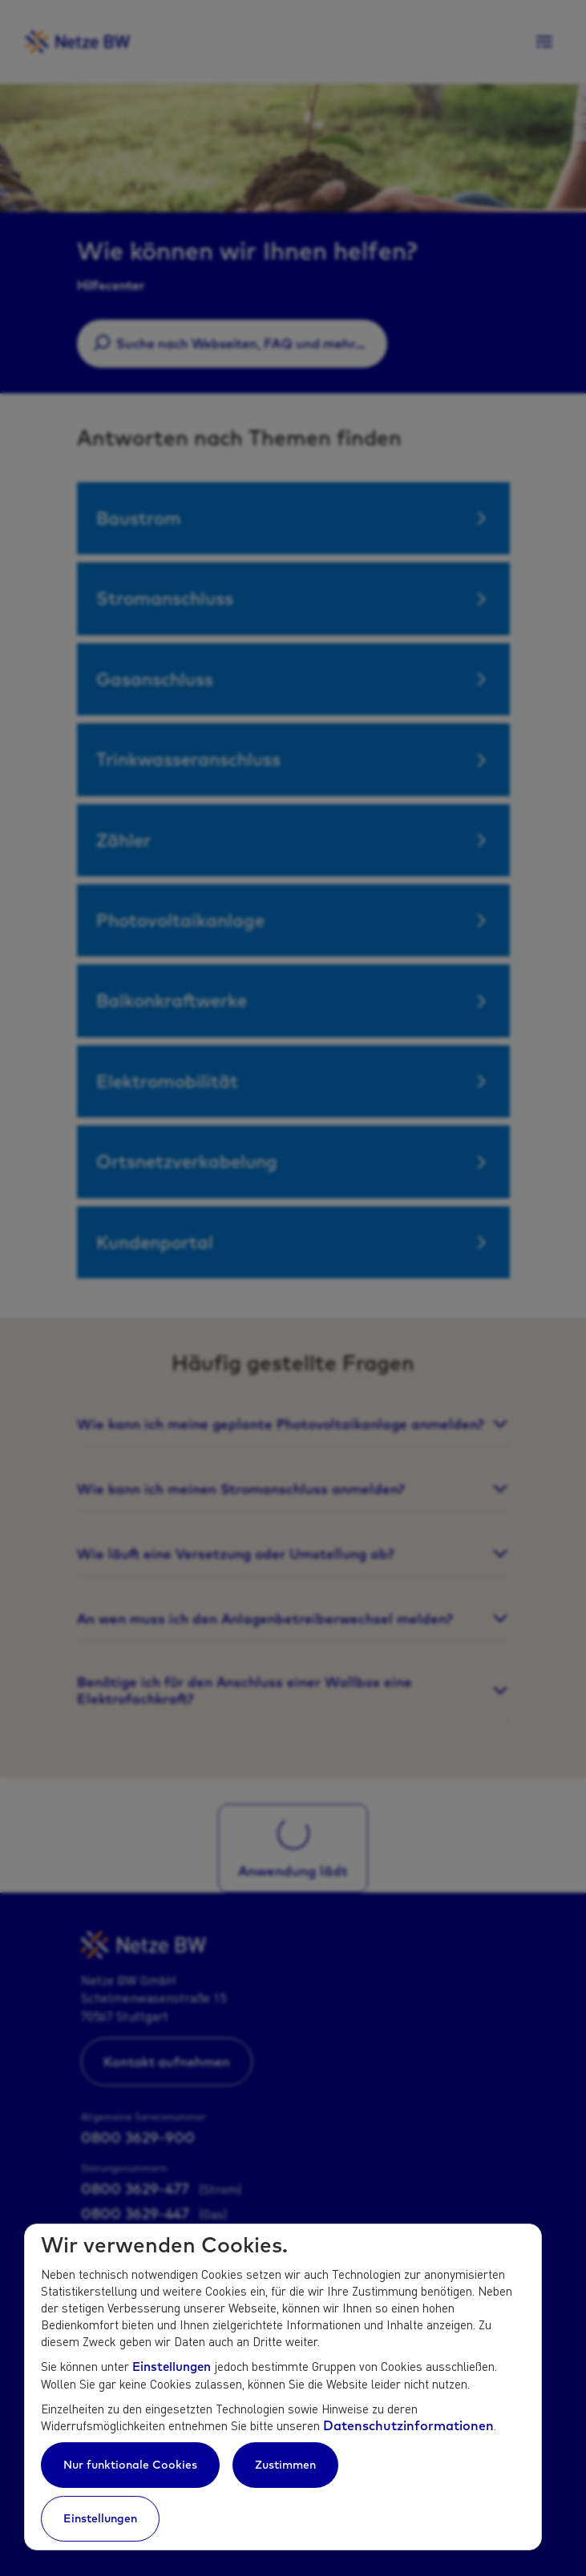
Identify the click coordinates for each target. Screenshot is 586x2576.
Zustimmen (285, 2464)
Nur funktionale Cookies (130, 2464)
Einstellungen (171, 2366)
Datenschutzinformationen (408, 2425)
